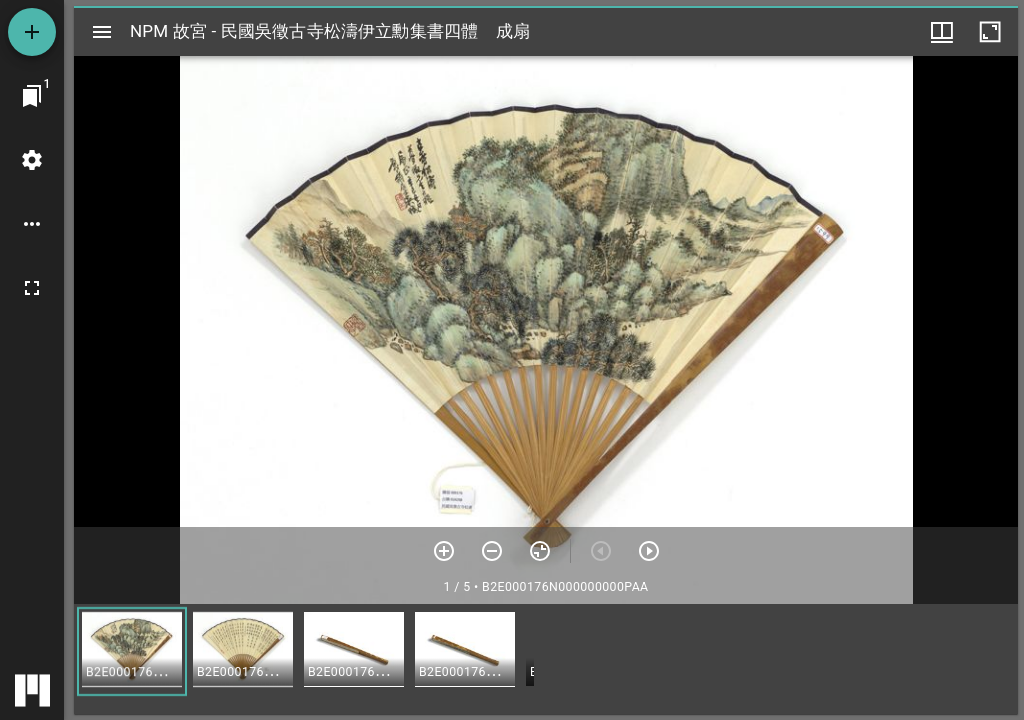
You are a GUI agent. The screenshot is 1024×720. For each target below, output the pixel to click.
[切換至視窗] (32, 96)
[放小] (492, 551)
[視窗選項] (942, 32)
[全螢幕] (32, 288)
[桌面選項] (32, 224)
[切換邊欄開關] (102, 32)
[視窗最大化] (990, 32)
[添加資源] (32, 32)
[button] (132, 651)
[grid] (546, 659)
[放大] (444, 551)
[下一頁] (649, 551)
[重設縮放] (540, 551)
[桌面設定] (32, 160)
